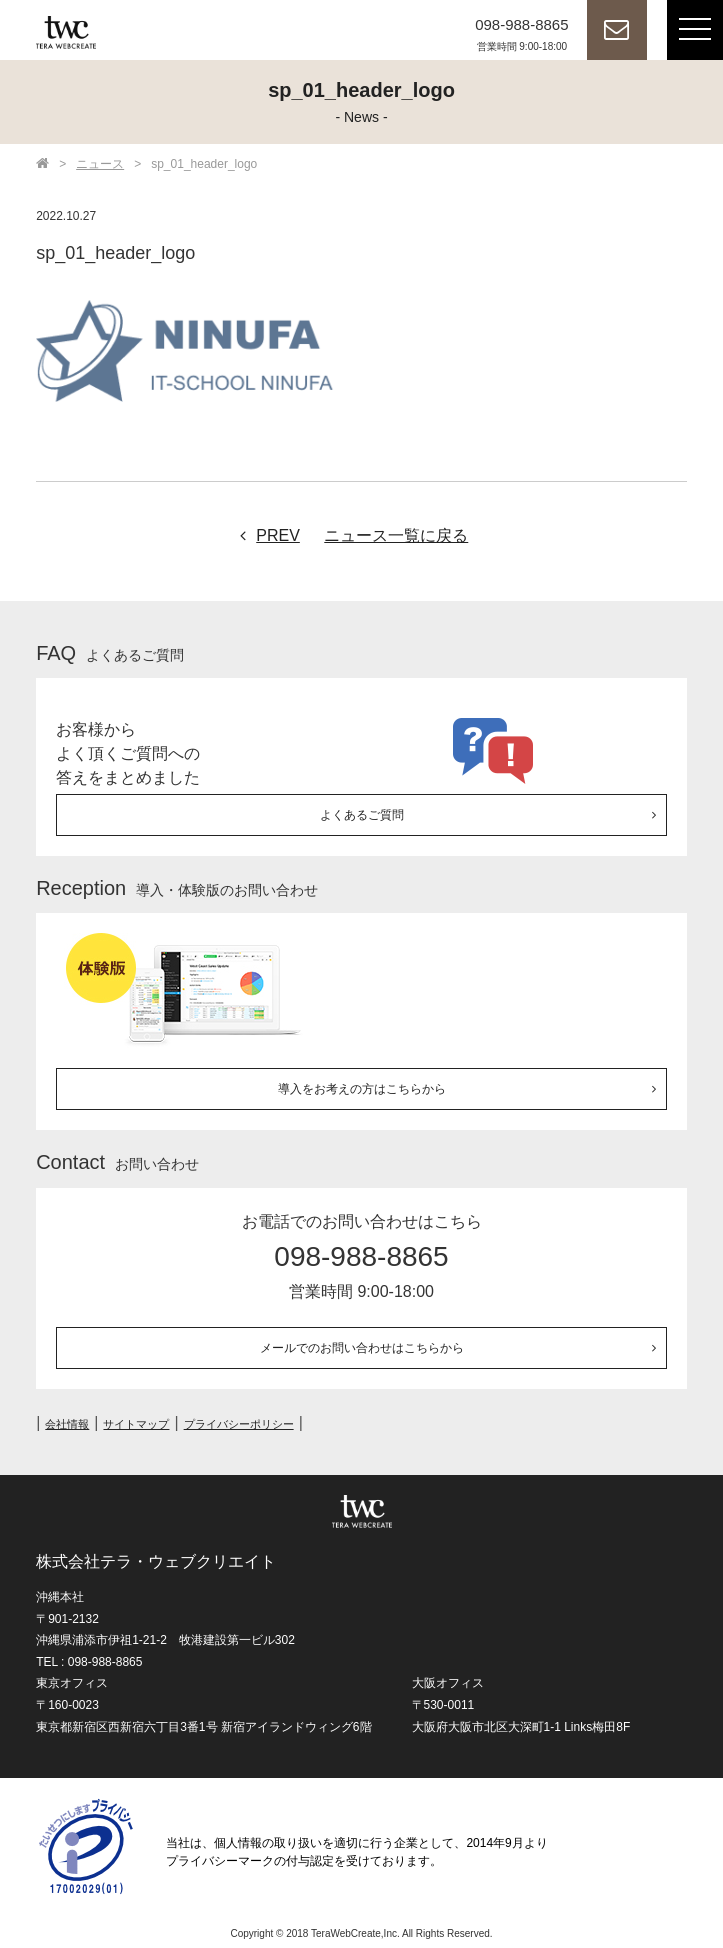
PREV (265, 535)
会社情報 (67, 1424)
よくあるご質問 (362, 815)
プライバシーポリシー (239, 1424)
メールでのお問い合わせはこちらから (362, 1348)
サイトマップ (136, 1424)
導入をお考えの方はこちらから (362, 1089)
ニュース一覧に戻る (396, 535)
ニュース (100, 164)
